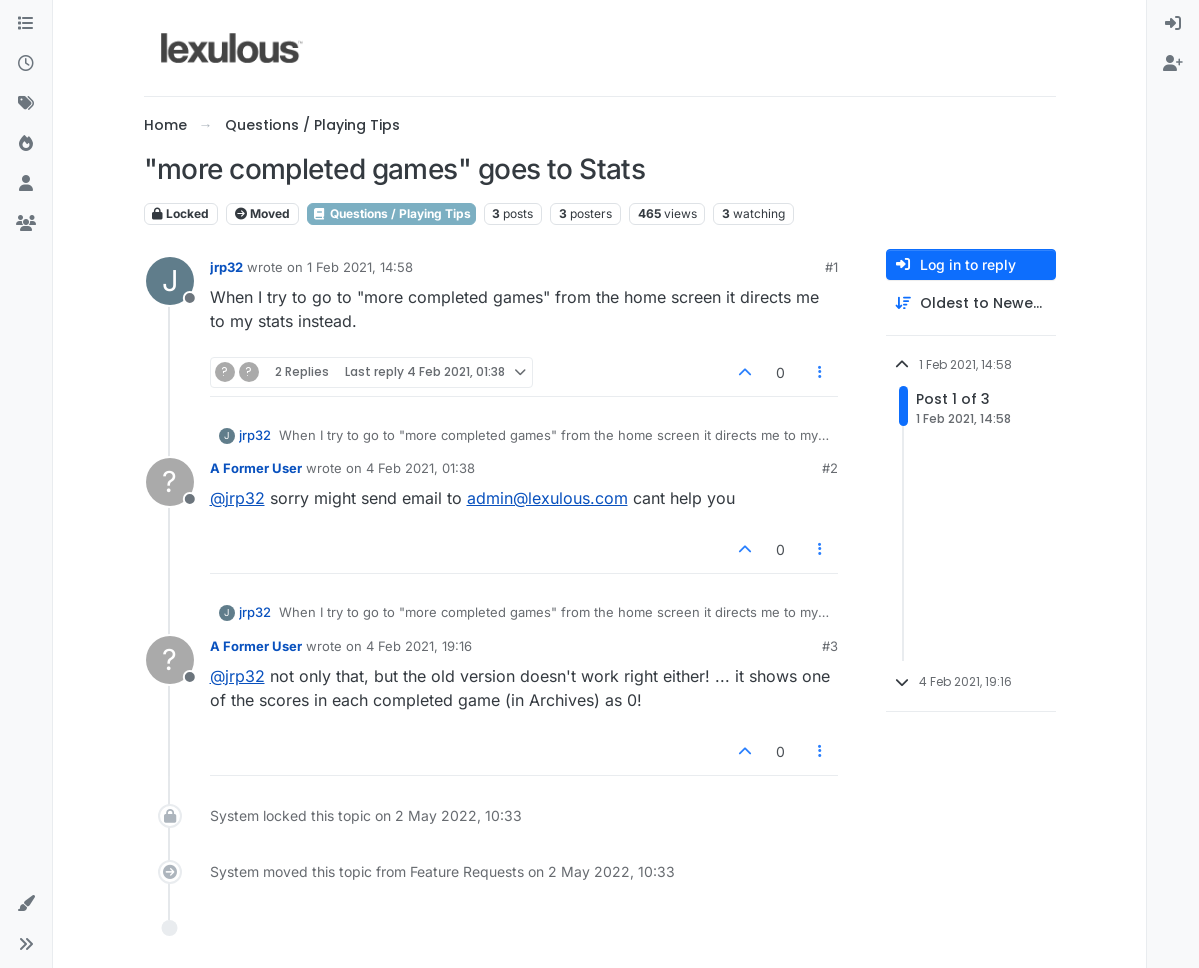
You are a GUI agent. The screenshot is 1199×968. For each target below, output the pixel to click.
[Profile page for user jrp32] (170, 281)
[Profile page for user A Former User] (170, 482)
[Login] (1173, 24)
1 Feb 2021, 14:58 (360, 267)
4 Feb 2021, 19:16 (419, 646)
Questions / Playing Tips (391, 213)
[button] (26, 904)
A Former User (256, 468)
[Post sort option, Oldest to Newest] (971, 303)
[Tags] (26, 104)
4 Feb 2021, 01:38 (420, 468)
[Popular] (26, 144)
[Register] (1173, 64)
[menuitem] (1173, 24)
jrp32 (226, 267)
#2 (830, 468)
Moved (262, 213)
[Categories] (26, 24)
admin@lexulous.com (547, 498)
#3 (830, 646)
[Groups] (26, 224)
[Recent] (26, 64)
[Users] (26, 184)
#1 (831, 267)
